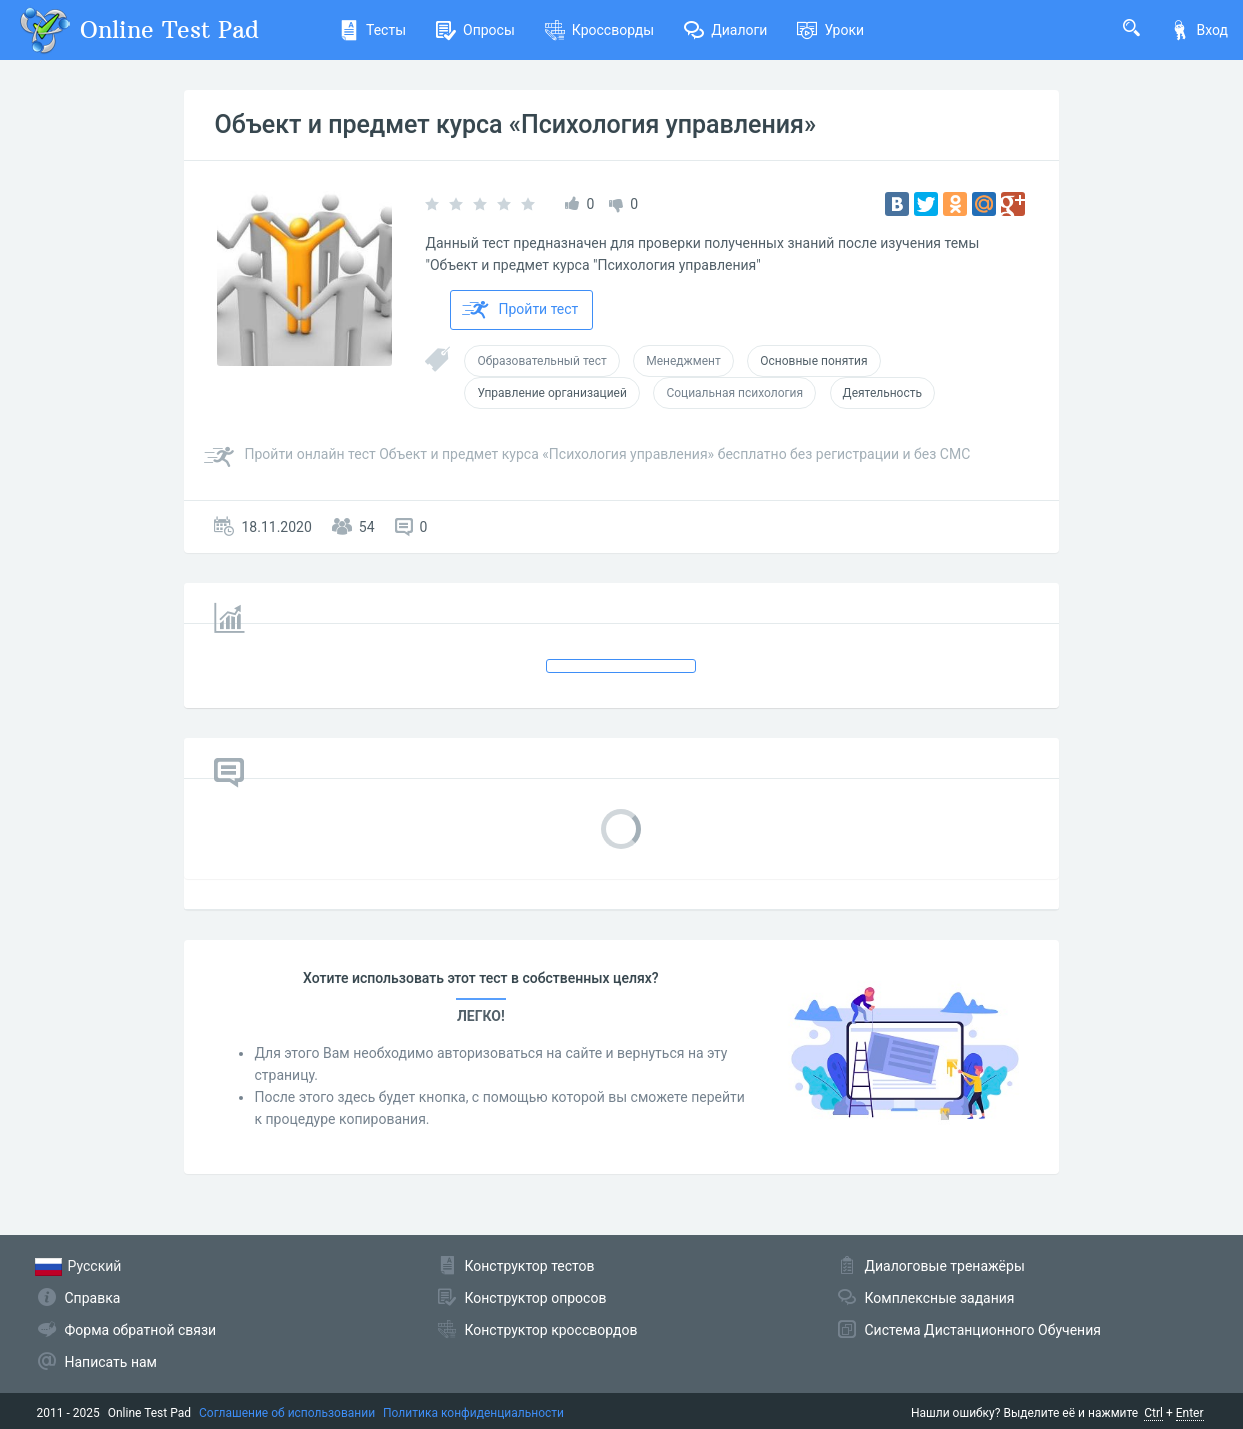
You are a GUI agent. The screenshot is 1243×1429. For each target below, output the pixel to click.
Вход (1199, 30)
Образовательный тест (541, 361)
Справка (93, 1298)
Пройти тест (520, 310)
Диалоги (725, 30)
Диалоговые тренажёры (945, 1266)
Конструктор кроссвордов (551, 1330)
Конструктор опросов (536, 1298)
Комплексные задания (940, 1298)
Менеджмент (683, 361)
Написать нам (111, 1362)
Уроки (830, 30)
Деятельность (882, 393)
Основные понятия (813, 361)
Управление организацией (551, 393)
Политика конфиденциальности (473, 1413)
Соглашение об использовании (287, 1413)
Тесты (372, 30)
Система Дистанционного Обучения (983, 1330)
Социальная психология (734, 393)
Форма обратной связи (141, 1330)
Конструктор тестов (530, 1266)
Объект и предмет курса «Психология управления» (515, 124)
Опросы (475, 30)
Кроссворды (599, 30)
